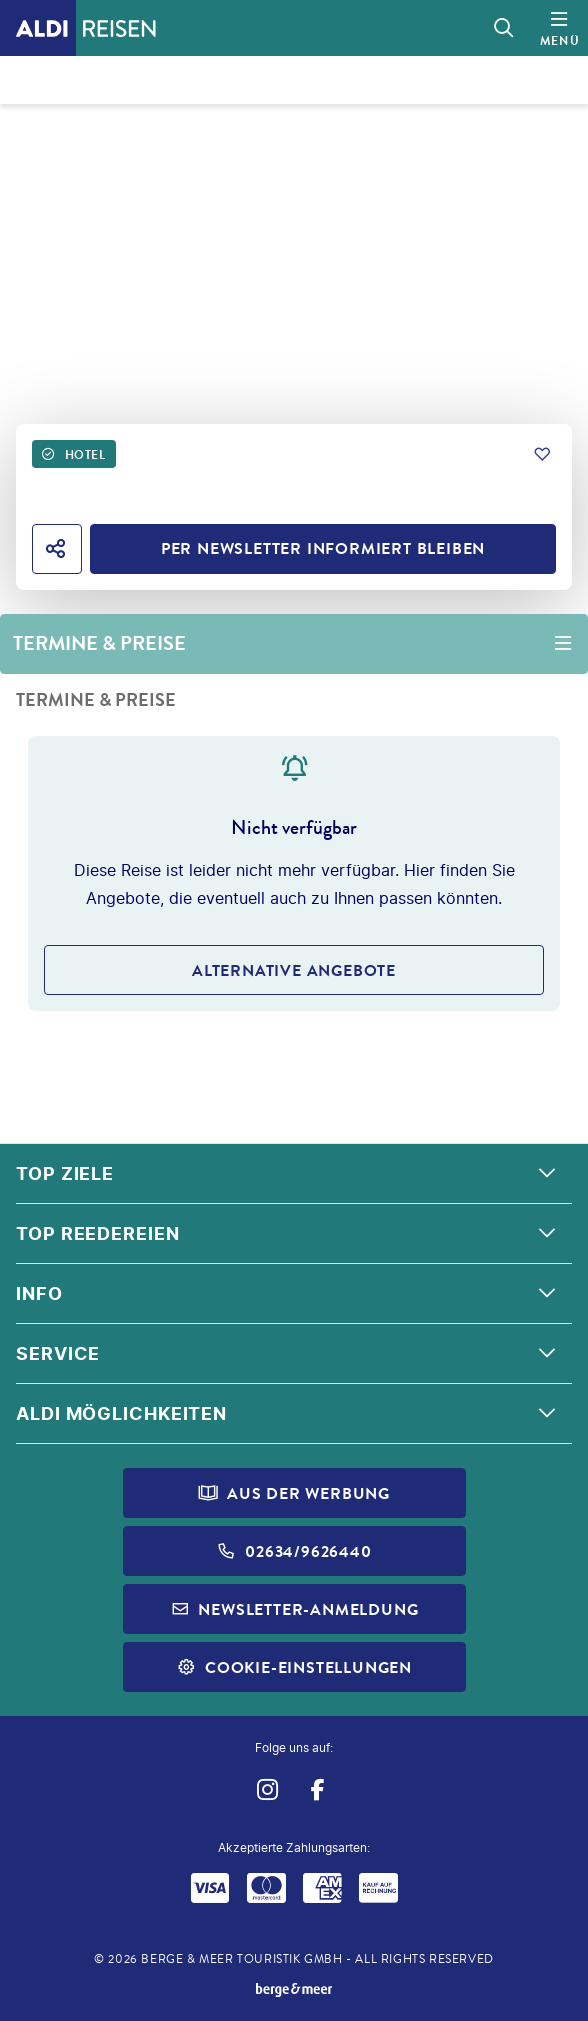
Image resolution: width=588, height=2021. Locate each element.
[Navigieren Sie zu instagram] (266, 1790)
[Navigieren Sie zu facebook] (317, 1790)
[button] (294, 1174)
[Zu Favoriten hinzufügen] (542, 454)
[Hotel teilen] (57, 549)
